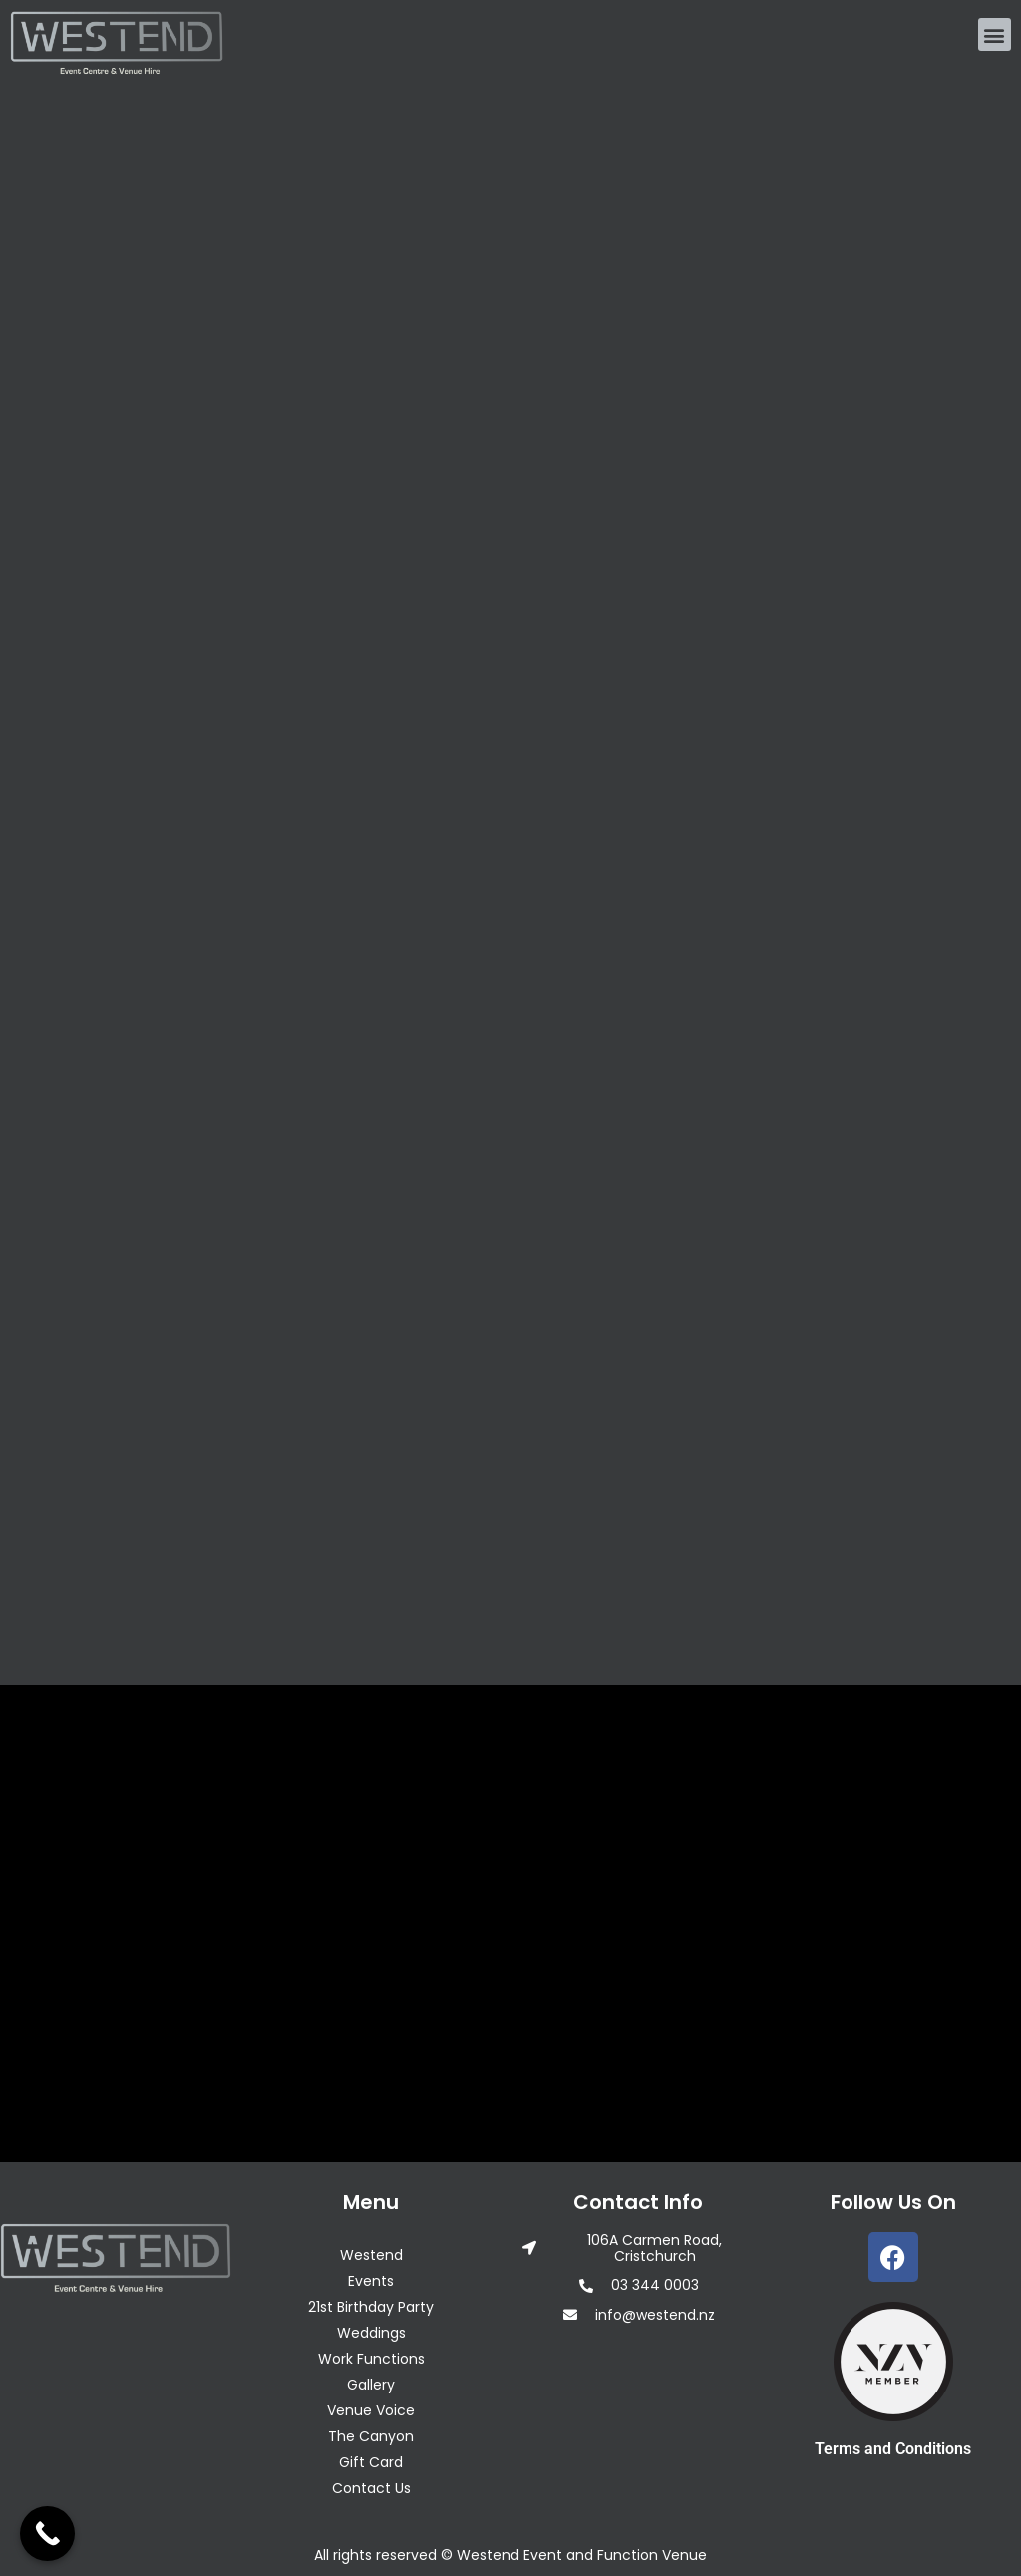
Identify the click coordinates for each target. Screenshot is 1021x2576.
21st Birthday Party (371, 2307)
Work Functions (371, 2359)
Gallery (371, 2384)
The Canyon (371, 2436)
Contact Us (371, 2488)
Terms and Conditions (893, 2448)
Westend (371, 2255)
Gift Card (371, 2462)
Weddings (371, 2333)
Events (371, 2281)
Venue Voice (371, 2410)
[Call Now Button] (47, 2533)
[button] (994, 34)
